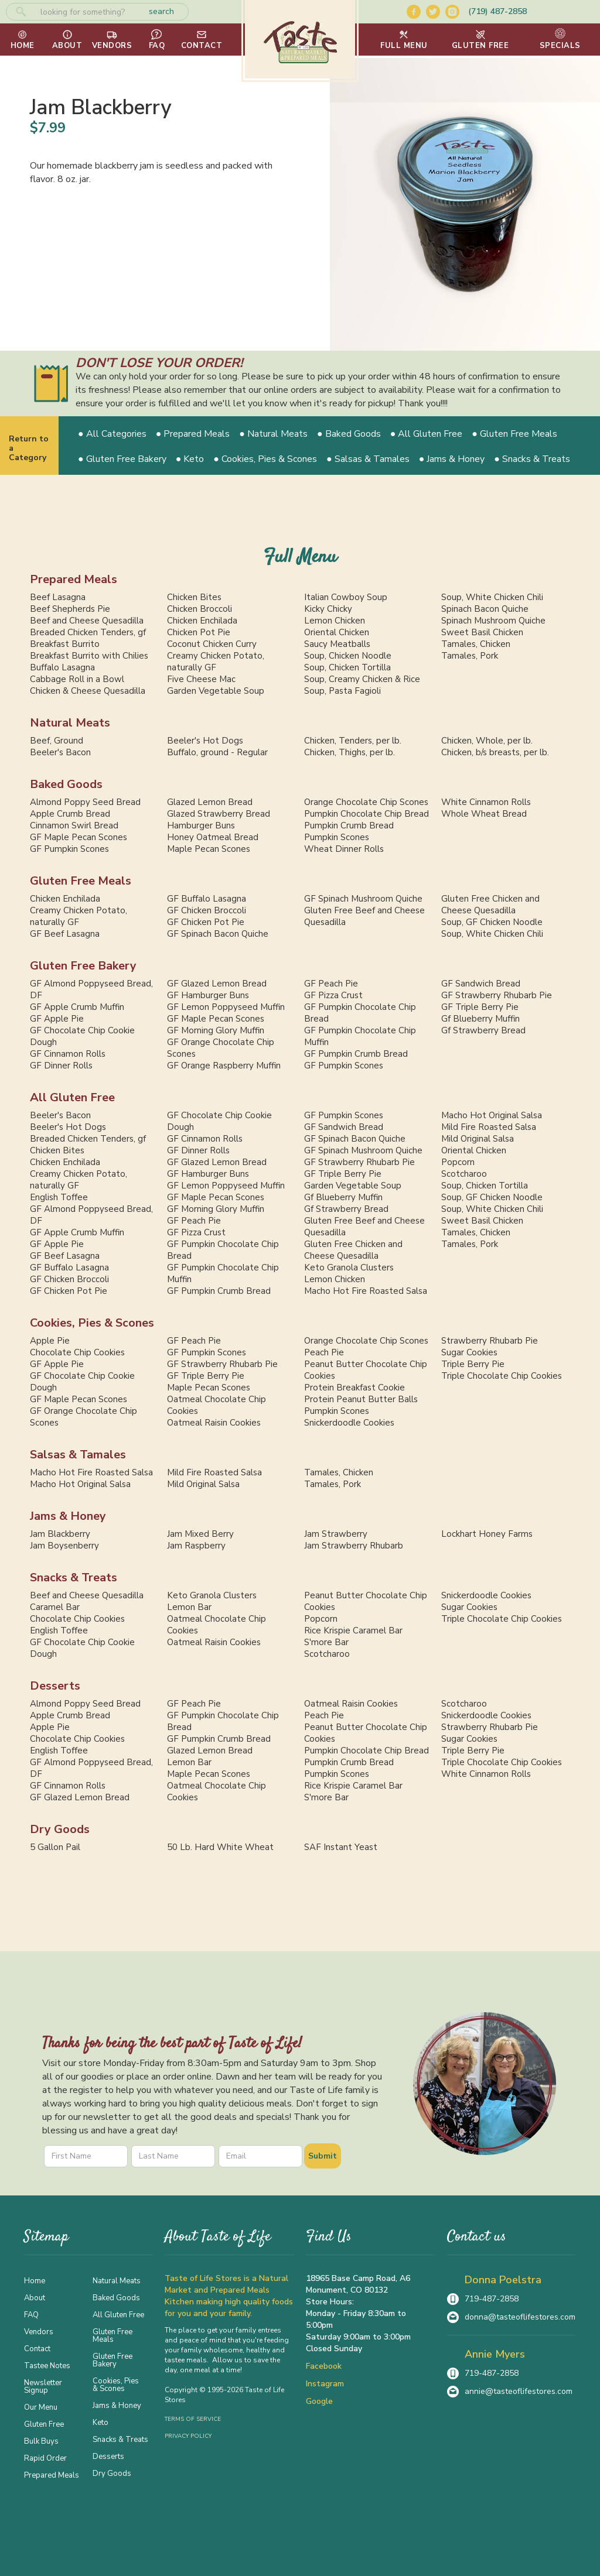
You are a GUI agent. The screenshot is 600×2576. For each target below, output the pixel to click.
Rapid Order (45, 2457)
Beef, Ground (56, 740)
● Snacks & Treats (532, 459)
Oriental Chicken (336, 632)
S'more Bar (326, 1642)
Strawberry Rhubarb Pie (489, 1341)
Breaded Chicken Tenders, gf (88, 632)
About (34, 2297)
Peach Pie (324, 1352)
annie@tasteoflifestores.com (518, 2391)
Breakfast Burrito (65, 644)
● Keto (190, 459)
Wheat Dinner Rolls (344, 849)
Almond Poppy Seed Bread (85, 802)
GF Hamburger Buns (208, 995)
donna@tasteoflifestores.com (520, 2316)
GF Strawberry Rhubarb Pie (496, 995)
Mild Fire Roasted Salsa (488, 1127)
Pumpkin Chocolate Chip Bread (366, 814)
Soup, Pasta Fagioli (342, 691)
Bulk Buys (41, 2440)
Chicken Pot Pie (198, 632)
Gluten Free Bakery (83, 966)
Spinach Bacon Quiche (485, 609)
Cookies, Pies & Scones (92, 1323)
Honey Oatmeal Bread (212, 837)
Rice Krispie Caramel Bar (353, 1630)
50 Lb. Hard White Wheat (220, 1847)
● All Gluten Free (426, 433)
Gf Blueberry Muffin (480, 1019)
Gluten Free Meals (80, 881)
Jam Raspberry (196, 1545)
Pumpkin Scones (336, 837)
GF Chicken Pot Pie (205, 922)
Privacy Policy (188, 2436)
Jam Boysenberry (64, 1545)
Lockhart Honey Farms (487, 1534)
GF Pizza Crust (333, 995)
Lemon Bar (189, 1607)
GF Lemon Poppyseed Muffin (226, 1007)
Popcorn (458, 1162)
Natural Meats (70, 723)
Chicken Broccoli (199, 609)
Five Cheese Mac (201, 679)
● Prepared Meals (193, 433)
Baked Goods (66, 784)
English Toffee (59, 1197)
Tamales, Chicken (475, 644)
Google (319, 2401)
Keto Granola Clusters (349, 1267)
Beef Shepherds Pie (70, 609)
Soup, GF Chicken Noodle (492, 922)
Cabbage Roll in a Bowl (77, 679)
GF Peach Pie (331, 983)
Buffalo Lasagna (62, 667)
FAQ (31, 2314)
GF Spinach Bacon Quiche (217, 934)
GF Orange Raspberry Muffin (224, 1065)
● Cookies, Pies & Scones (265, 459)
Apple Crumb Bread (70, 814)
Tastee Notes (47, 2365)
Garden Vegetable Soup (215, 691)
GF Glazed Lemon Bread (217, 983)
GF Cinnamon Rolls (67, 1054)
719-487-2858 (492, 2298)
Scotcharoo (464, 1174)
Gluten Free (44, 2423)
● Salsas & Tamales (368, 459)
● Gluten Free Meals (514, 433)
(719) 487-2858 (497, 11)
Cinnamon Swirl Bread (74, 825)
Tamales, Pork (469, 656)
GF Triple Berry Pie (480, 1007)
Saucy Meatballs (337, 644)
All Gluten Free (72, 1097)
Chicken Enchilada (202, 620)
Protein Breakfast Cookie (354, 1387)
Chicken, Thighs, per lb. (349, 752)
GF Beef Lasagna (65, 934)
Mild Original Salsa (477, 1139)
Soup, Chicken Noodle (347, 656)
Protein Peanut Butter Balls (361, 1399)
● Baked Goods (349, 433)
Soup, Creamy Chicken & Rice (362, 679)
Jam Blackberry (60, 1534)
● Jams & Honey (452, 459)
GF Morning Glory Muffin (215, 1030)
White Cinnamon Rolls (486, 802)
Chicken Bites (194, 597)
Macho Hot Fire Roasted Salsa (365, 1291)
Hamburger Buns (201, 825)
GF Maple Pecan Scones (78, 837)
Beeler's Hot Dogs (205, 740)
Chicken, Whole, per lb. (487, 740)
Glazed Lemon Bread (210, 802)
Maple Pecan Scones (208, 849)
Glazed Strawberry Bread (218, 814)
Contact (37, 2348)
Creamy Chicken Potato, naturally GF (215, 661)
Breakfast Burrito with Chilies (89, 656)
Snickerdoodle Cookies (349, 1423)
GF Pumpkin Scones (69, 849)
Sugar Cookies (469, 1352)
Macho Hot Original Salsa (491, 1115)
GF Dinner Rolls (61, 1065)
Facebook (324, 2366)
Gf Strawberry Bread (483, 1030)
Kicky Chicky (328, 609)
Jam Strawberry (335, 1534)
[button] (404, 39)
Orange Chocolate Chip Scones (366, 802)
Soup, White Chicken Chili (492, 597)
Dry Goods (60, 1829)
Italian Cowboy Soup (345, 597)
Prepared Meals (73, 579)
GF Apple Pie (57, 1019)
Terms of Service (193, 2419)
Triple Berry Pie (472, 1364)
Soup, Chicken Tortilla (347, 667)
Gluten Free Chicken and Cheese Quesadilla (490, 904)
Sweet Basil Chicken (482, 632)
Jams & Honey (68, 1516)
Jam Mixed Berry (200, 1534)
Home (34, 2280)
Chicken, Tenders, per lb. (352, 740)
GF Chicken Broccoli (206, 910)
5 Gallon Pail (55, 1847)
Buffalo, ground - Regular (217, 752)
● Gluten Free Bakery (122, 459)
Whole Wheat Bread (484, 814)
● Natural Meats (273, 433)
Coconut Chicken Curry (212, 644)
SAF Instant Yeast (340, 1847)
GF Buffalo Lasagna (206, 899)
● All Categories (112, 433)
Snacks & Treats (73, 1577)
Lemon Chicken (334, 620)
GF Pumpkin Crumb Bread (356, 1054)
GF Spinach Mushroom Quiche (363, 899)
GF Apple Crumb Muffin (77, 1007)
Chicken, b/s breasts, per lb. (495, 752)
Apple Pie (50, 1341)
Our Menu (40, 2406)
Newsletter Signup (43, 2386)
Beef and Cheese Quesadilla (87, 620)
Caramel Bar (55, 1607)
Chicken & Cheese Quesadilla (87, 691)
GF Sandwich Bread (480, 983)
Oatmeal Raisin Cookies (214, 1423)
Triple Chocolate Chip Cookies (501, 1376)
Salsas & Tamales (78, 1454)
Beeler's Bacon (60, 752)
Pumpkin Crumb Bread (349, 825)
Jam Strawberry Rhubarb (353, 1545)
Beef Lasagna (58, 597)
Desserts (55, 1686)
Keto (100, 2422)
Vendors (38, 2331)
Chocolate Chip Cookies (77, 1352)
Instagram (325, 2383)
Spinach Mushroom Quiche (493, 620)
